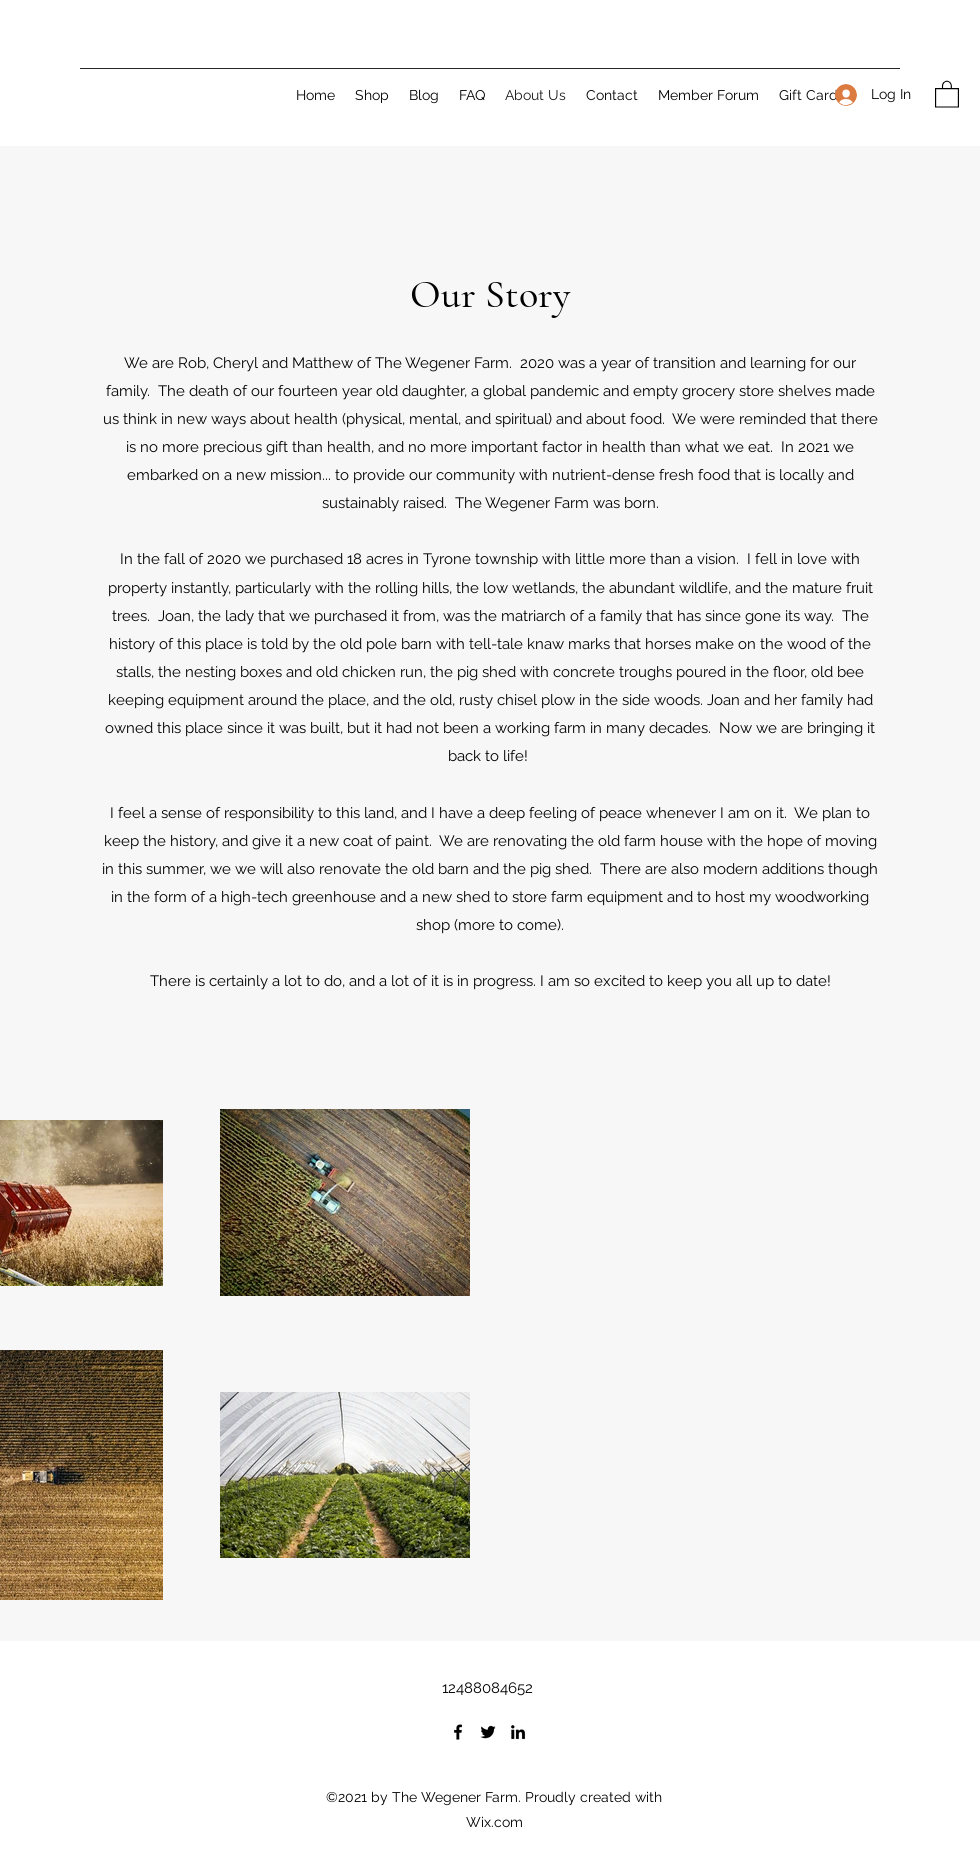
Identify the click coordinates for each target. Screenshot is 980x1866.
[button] (947, 93)
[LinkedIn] (518, 1732)
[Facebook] (458, 1732)
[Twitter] (488, 1732)
